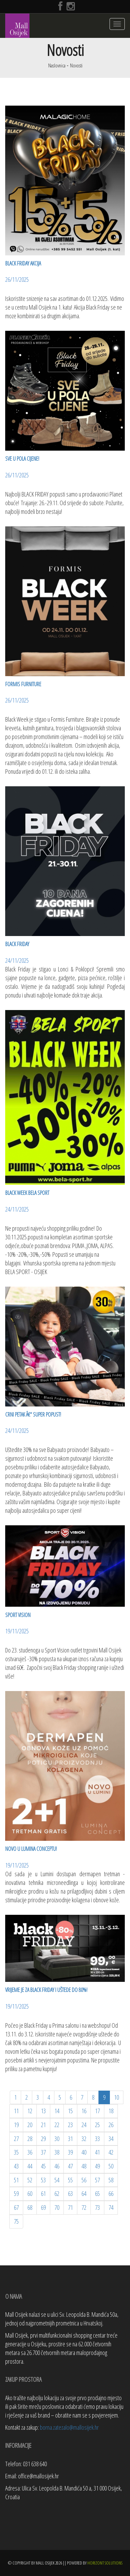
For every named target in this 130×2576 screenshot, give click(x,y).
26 (111, 2124)
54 (56, 2180)
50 (111, 2166)
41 (97, 2152)
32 (83, 2138)
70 (56, 2207)
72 (83, 2207)
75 (16, 2221)
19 (16, 2124)
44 (29, 2166)
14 (56, 2111)
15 (70, 2111)
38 (56, 2152)
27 (16, 2138)
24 (83, 2124)
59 (16, 2193)
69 (43, 2207)
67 (16, 2207)
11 (16, 2111)
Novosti (76, 65)
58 (111, 2180)
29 (43, 2138)
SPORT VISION (18, 1615)
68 (29, 2207)
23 (70, 2124)
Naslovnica (57, 65)
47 (70, 2166)
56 (83, 2180)
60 (29, 2193)
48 (83, 2166)
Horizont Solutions (104, 2563)
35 (16, 2152)
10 (116, 2097)
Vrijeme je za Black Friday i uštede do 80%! (46, 1990)
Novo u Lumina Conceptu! (31, 1849)
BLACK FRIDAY (17, 944)
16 (83, 2111)
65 (97, 2193)
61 (43, 2193)
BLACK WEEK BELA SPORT (27, 1193)
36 (29, 2152)
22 (56, 2124)
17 (97, 2111)
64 (83, 2193)
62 (56, 2193)
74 (111, 2207)
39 (70, 2152)
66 (111, 2193)
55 (70, 2180)
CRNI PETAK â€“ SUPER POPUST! (33, 1414)
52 (29, 2180)
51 (16, 2180)
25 (97, 2124)
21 (43, 2124)
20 (29, 2124)
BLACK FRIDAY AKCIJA (23, 263)
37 (43, 2152)
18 (111, 2111)
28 (29, 2138)
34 (111, 2138)
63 (70, 2193)
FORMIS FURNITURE (23, 684)
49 (97, 2166)
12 (29, 2111)
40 (83, 2152)
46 (56, 2166)
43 (16, 2166)
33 (97, 2138)
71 (70, 2207)
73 (97, 2207)
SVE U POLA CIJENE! (22, 458)
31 (70, 2138)
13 (43, 2111)
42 (111, 2152)
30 (56, 2138)
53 (43, 2180)
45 (43, 2166)
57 (97, 2180)
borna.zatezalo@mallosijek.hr (69, 2427)
